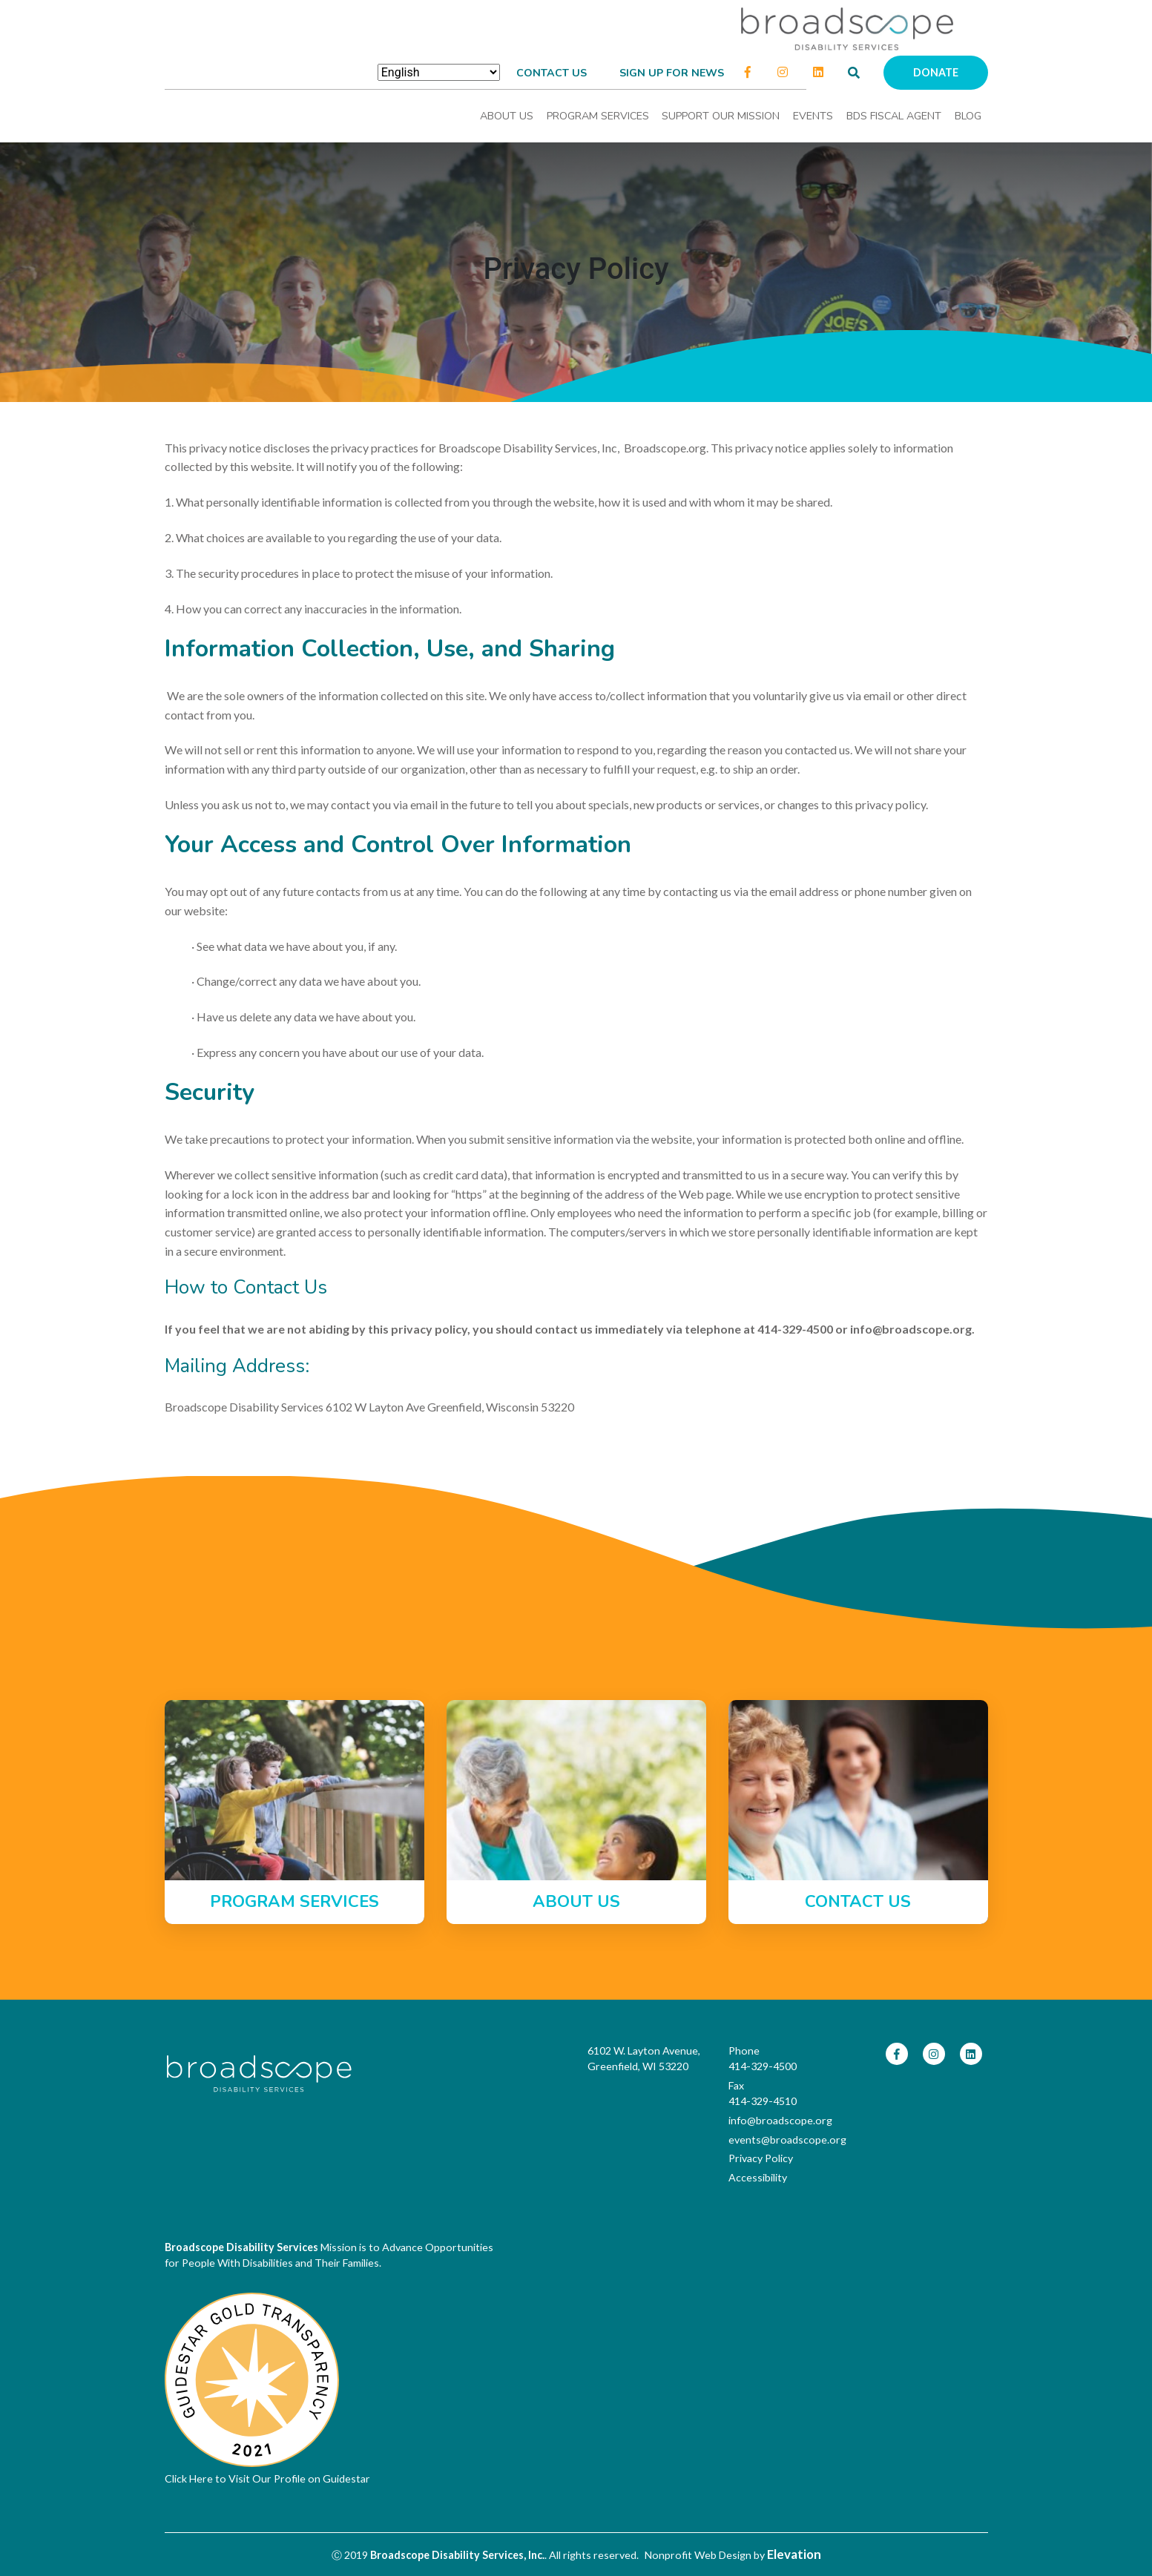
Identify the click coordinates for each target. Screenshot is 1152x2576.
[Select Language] (439, 72)
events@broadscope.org (787, 2139)
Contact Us (551, 73)
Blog (968, 116)
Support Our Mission (721, 116)
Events (813, 116)
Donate (935, 72)
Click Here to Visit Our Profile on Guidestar (267, 2478)
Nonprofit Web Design (698, 2555)
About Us (506, 116)
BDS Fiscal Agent (893, 116)
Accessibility (757, 2177)
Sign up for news (671, 73)
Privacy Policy (760, 2158)
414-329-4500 (762, 2066)
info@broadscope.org (780, 2120)
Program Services (598, 116)
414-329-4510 (762, 2101)
